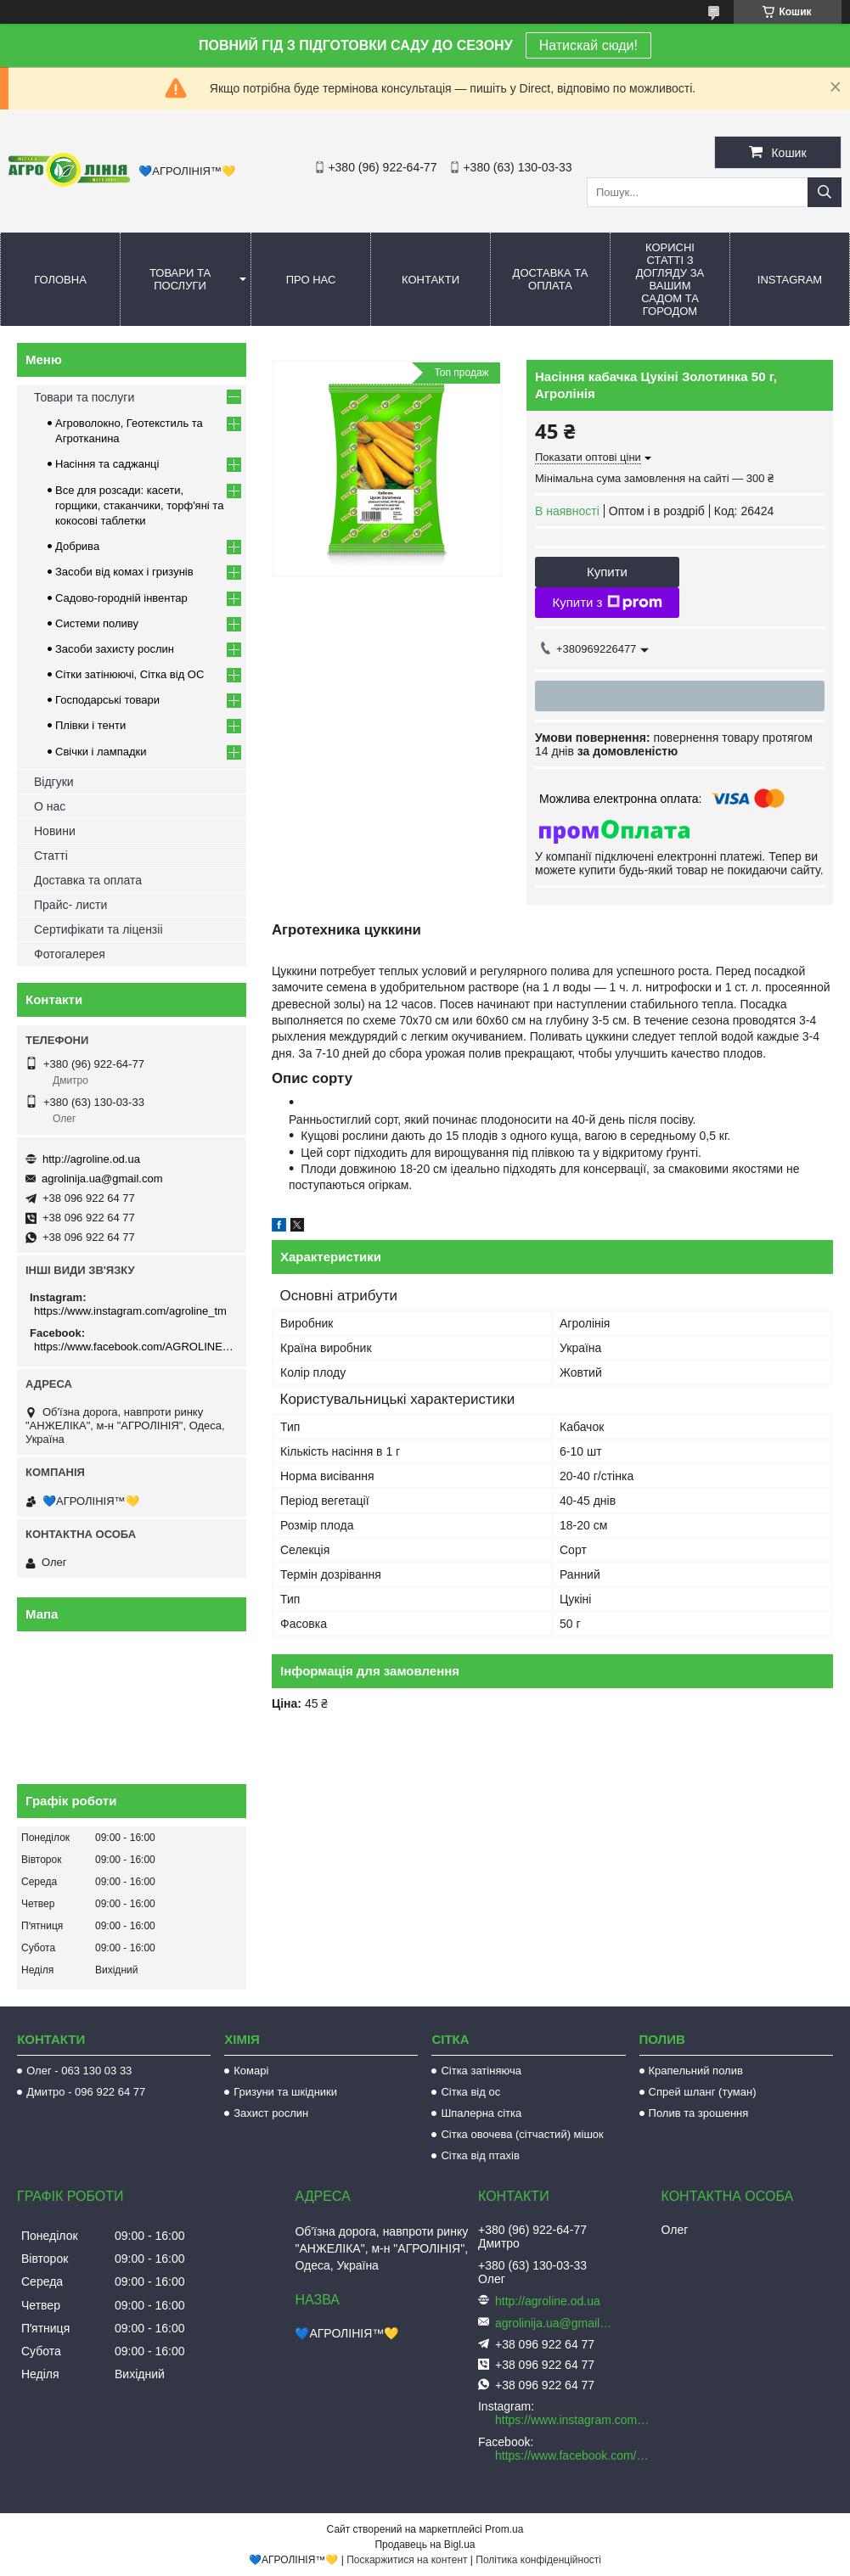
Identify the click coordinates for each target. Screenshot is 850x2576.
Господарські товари (107, 699)
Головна (60, 279)
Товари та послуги (180, 279)
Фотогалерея (69, 954)
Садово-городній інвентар (121, 598)
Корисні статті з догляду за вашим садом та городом (670, 279)
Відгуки (54, 782)
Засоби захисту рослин (114, 649)
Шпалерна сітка (481, 2113)
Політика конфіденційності (538, 2560)
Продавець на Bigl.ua (424, 2545)
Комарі (251, 2070)
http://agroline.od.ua (91, 1159)
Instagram (789, 279)
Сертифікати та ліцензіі (98, 929)
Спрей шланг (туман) (703, 2091)
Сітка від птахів (480, 2155)
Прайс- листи (70, 905)
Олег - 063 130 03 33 (79, 2070)
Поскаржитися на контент (406, 2560)
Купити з (606, 602)
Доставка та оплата (550, 279)
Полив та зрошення (699, 2113)
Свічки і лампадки (101, 751)
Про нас (311, 279)
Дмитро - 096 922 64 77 (85, 2091)
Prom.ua (504, 2529)
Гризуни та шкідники (285, 2091)
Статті (51, 855)
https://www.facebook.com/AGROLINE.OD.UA (134, 1346)
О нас (49, 806)
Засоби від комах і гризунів (124, 571)
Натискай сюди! (588, 45)
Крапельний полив (696, 2070)
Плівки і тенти (90, 725)
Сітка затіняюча (481, 2070)
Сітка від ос (470, 2091)
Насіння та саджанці (107, 463)
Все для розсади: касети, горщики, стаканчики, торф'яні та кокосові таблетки (139, 505)
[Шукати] (825, 192)
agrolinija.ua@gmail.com (102, 1178)
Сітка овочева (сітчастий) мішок (522, 2134)
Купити (607, 571)
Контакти (430, 279)
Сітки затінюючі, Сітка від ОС (129, 674)
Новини (55, 831)
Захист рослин (271, 2113)
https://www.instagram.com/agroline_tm (130, 1311)
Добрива (77, 546)
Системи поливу (96, 623)
